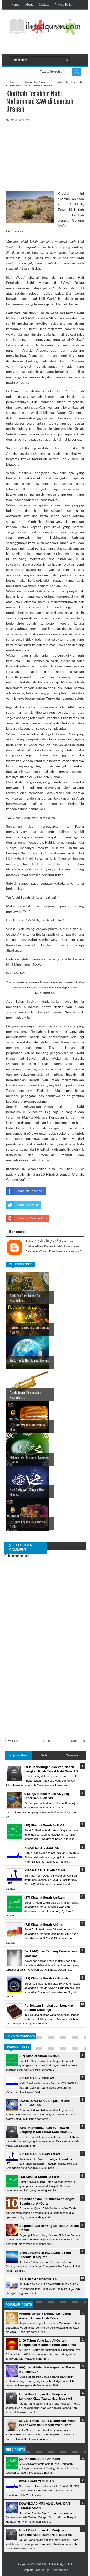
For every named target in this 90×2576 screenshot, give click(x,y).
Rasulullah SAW (19, 120)
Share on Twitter (22, 1205)
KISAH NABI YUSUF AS (36, 2078)
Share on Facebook (24, 1191)
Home (15, 4)
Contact (43, 4)
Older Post (78, 1741)
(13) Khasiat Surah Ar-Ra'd (39, 2176)
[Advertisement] (49, 46)
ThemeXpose (59, 2570)
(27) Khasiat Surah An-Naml (39, 2056)
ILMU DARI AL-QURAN (57, 2564)
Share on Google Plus (26, 1218)
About (29, 4)
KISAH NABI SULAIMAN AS (39, 2154)
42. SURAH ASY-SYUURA (38, 2279)
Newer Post (12, 1741)
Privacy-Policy (64, 4)
